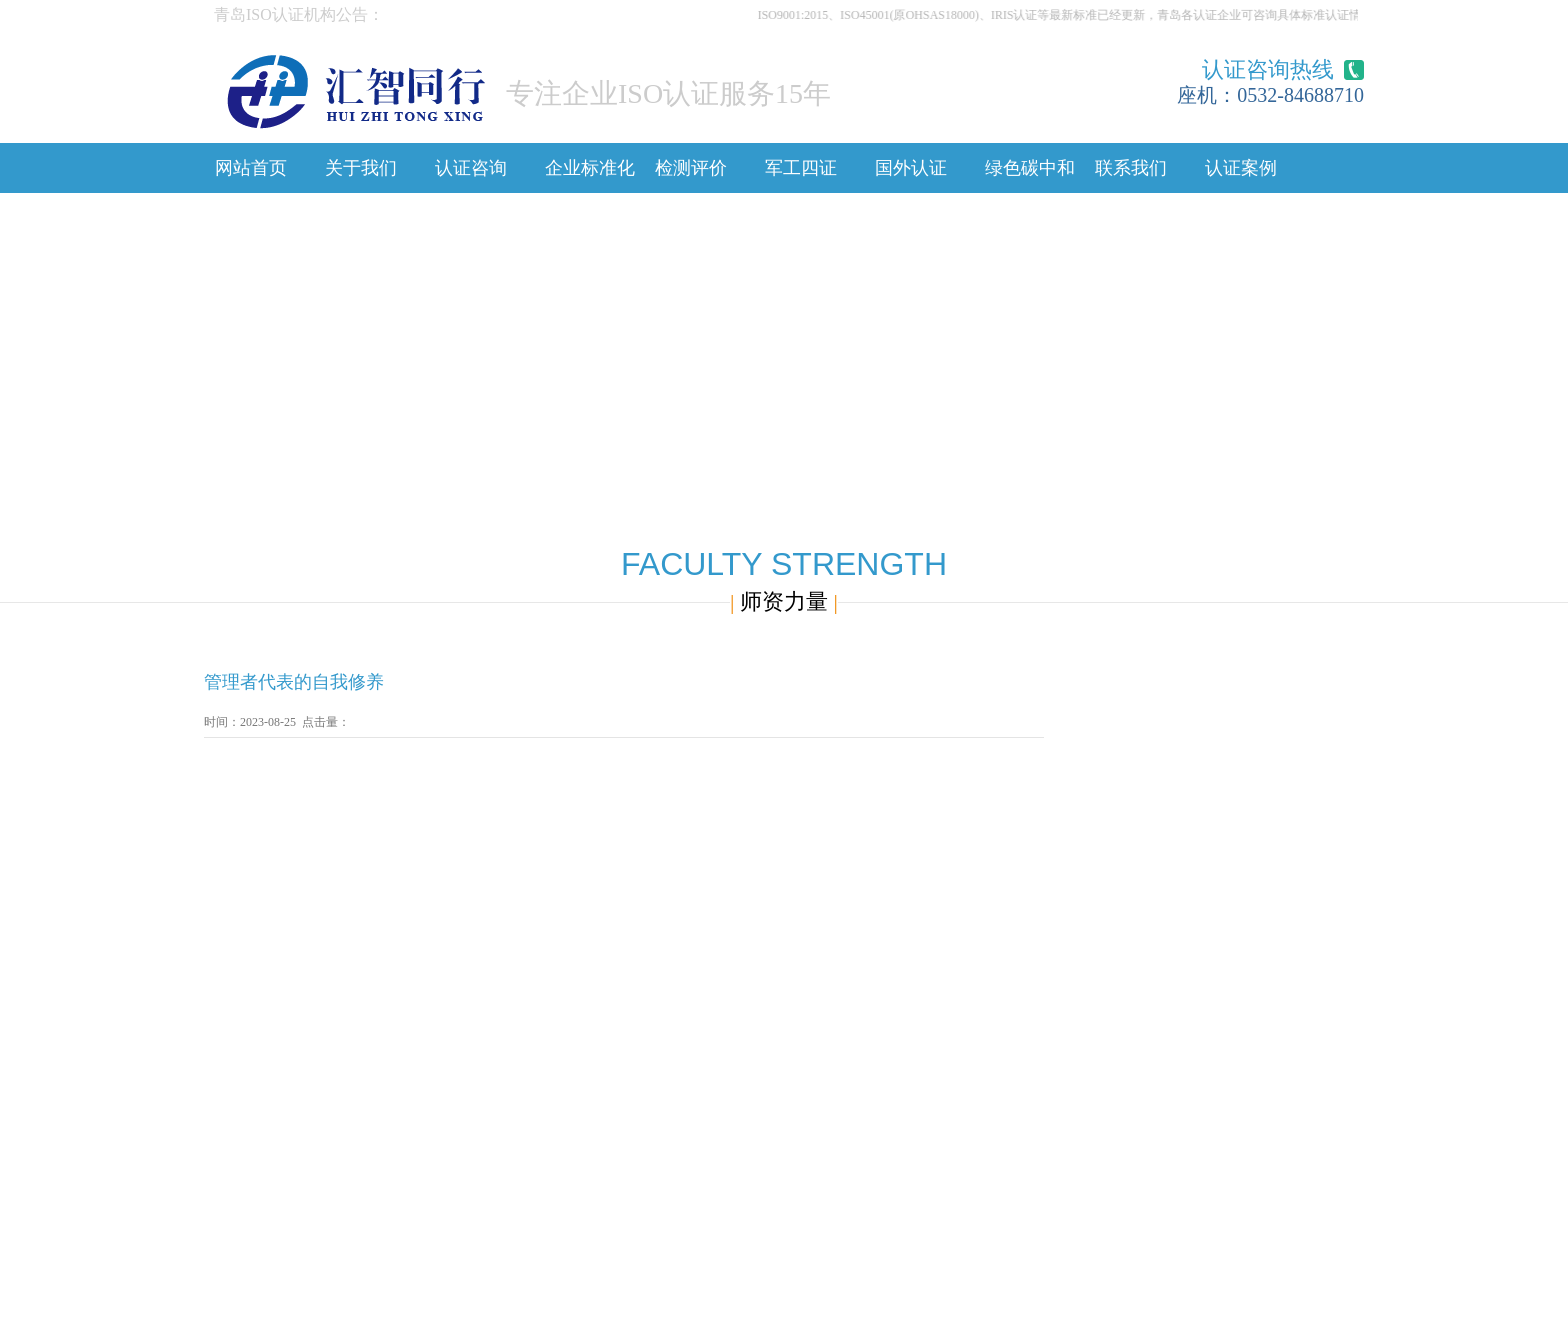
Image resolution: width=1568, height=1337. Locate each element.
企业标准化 (590, 168)
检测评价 (691, 168)
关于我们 (361, 168)
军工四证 (801, 168)
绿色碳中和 (1030, 168)
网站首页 (251, 168)
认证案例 (1241, 168)
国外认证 (911, 168)
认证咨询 (471, 168)
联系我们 (1131, 168)
